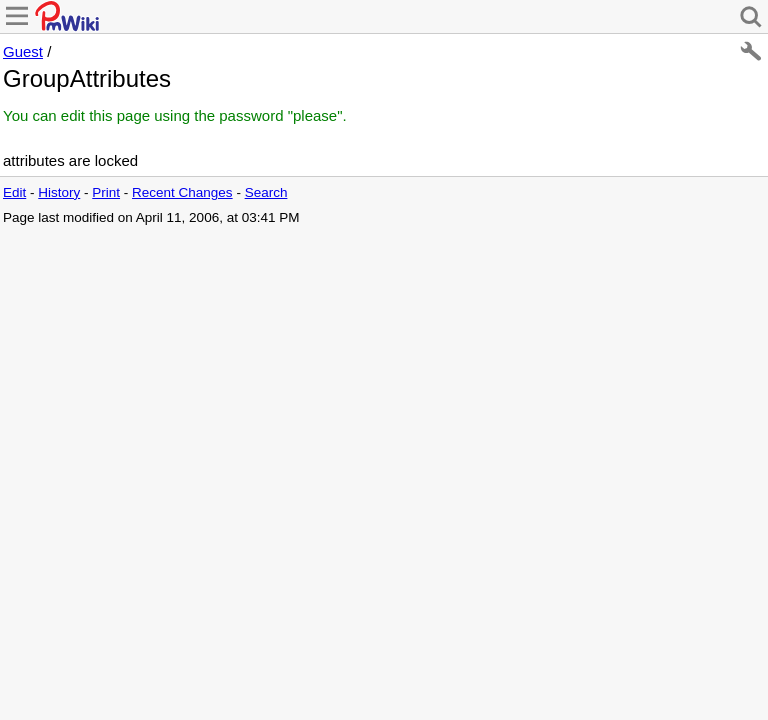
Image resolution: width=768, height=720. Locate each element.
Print (106, 192)
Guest (23, 51)
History (59, 192)
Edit (14, 192)
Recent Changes (182, 192)
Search (266, 192)
